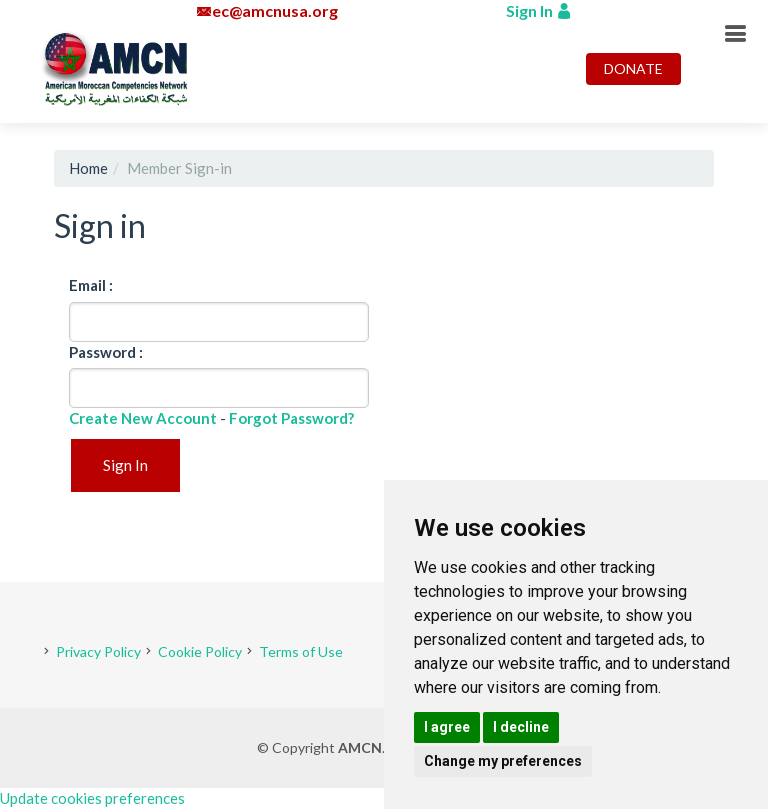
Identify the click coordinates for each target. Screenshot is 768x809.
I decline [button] (521, 727)
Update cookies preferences (92, 798)
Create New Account (143, 418)
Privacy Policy (98, 651)
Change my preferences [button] (503, 761)
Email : (91, 285)
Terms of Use (301, 651)
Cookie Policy (200, 651)
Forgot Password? (291, 418)
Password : (106, 352)
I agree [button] (447, 727)
